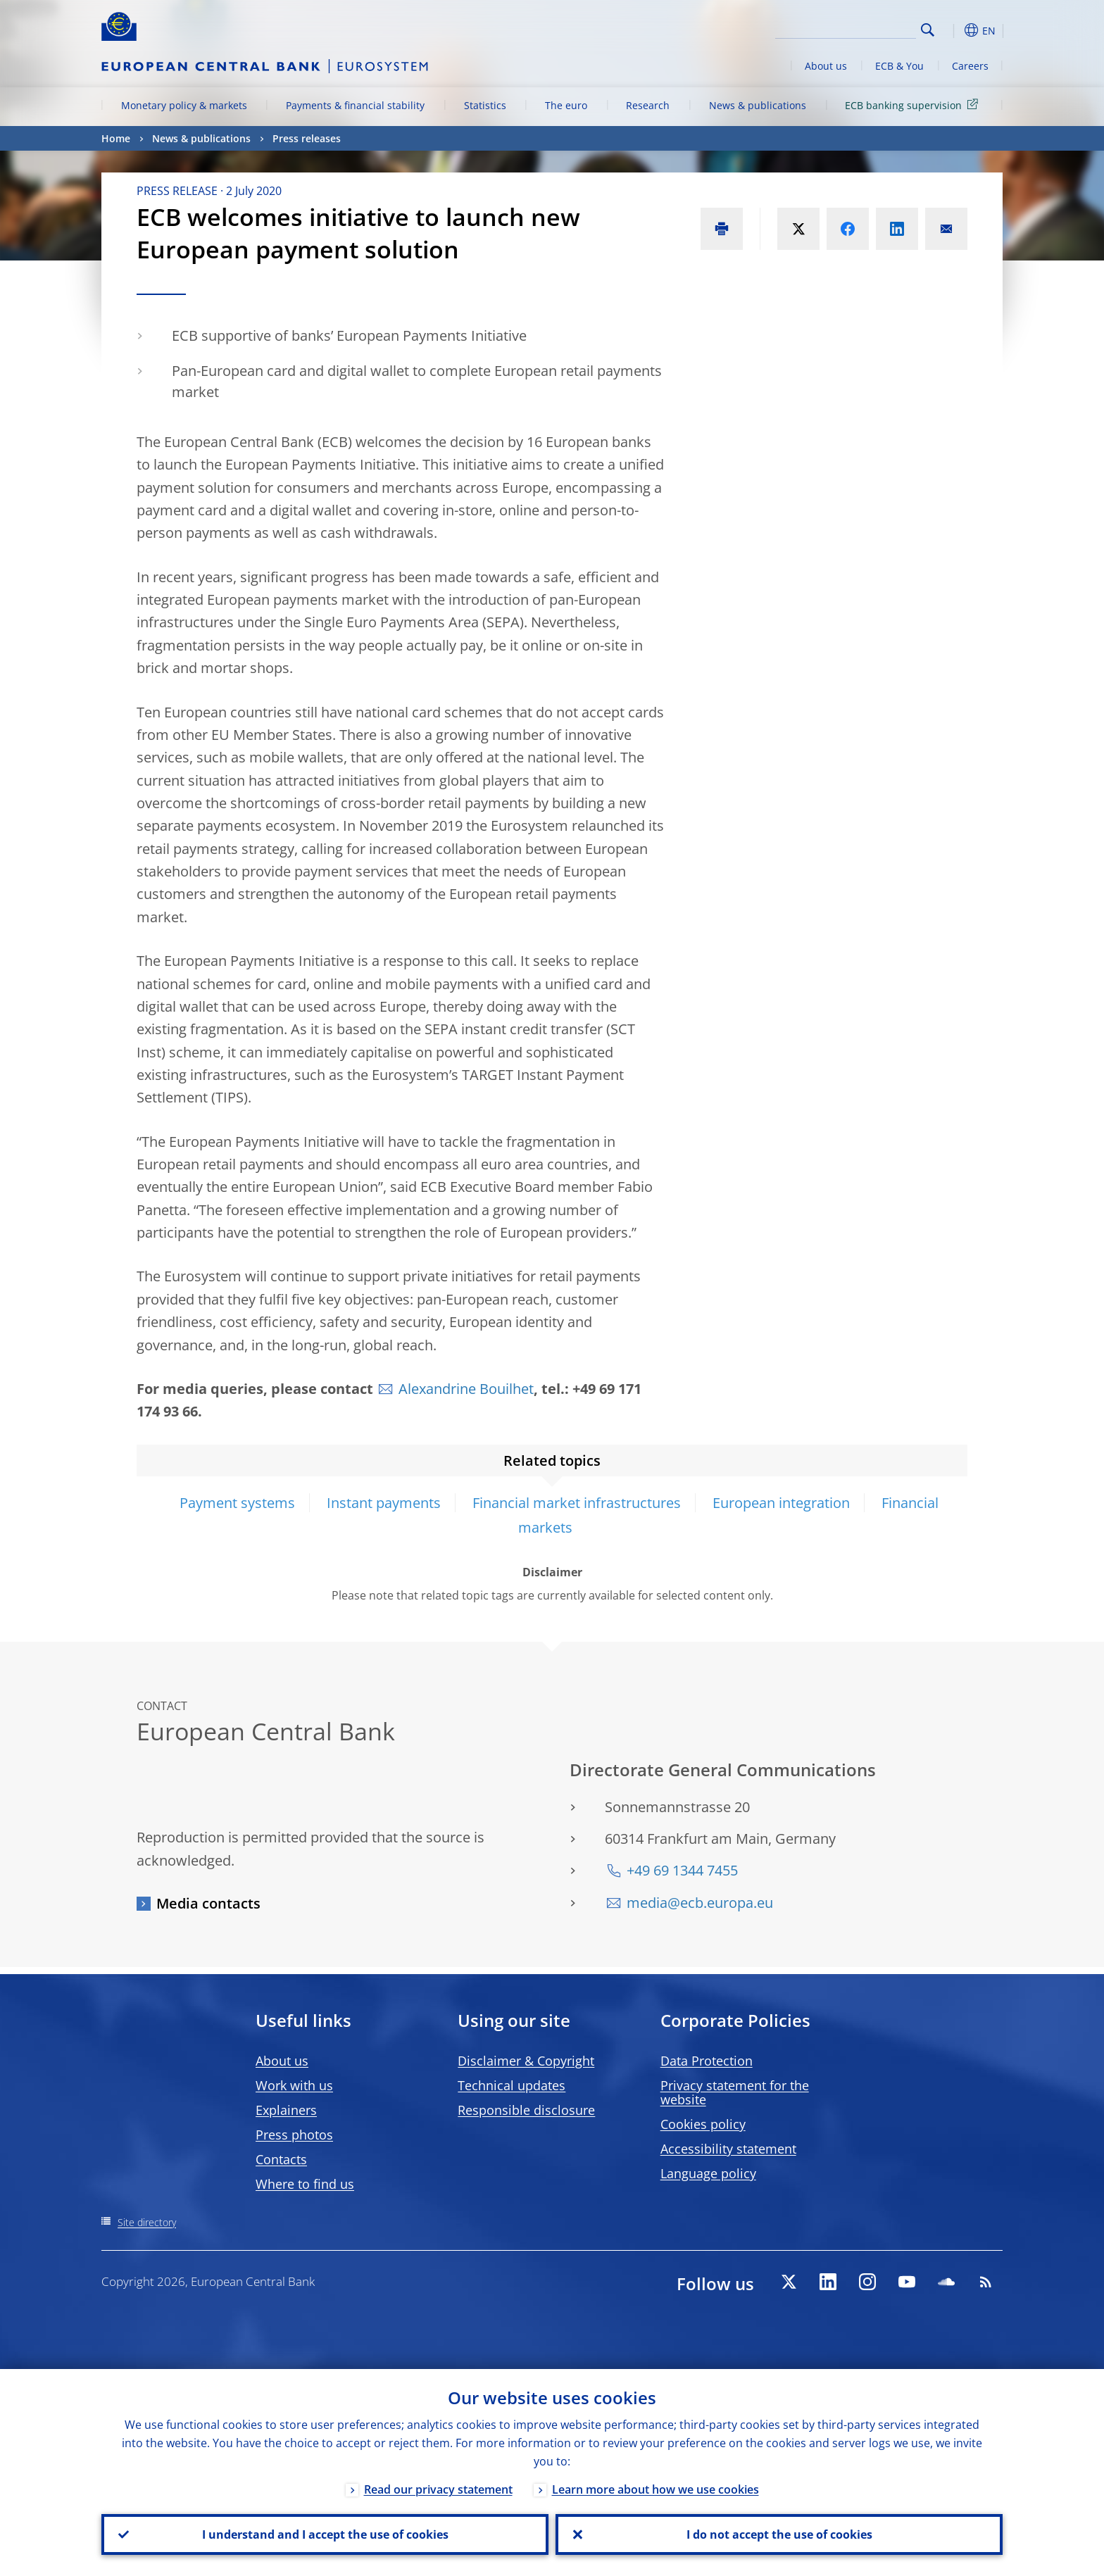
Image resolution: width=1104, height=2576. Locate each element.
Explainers (286, 2109)
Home (115, 138)
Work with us (294, 2085)
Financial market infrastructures (576, 1502)
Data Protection (706, 2060)
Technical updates (511, 2085)
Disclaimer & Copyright (526, 2060)
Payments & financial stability (355, 105)
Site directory (147, 2222)
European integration (781, 1502)
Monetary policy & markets (184, 105)
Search (927, 30)
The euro (566, 105)
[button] (953, 30)
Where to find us (305, 2183)
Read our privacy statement (438, 2489)
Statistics (485, 105)
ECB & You (899, 66)
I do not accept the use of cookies (779, 2534)
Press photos (294, 2134)
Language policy (708, 2173)
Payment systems (237, 1502)
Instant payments (384, 1502)
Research (648, 105)
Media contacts (208, 1903)
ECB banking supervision (914, 104)
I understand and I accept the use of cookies (325, 2534)
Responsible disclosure (526, 2109)
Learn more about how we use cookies (655, 2489)
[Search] (845, 28)
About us (826, 66)
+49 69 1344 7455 (682, 1870)
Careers (970, 66)
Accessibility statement (728, 2148)
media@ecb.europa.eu (700, 1902)
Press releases (306, 138)
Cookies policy (703, 2124)
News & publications (757, 105)
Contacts (281, 2159)
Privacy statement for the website (734, 2092)
